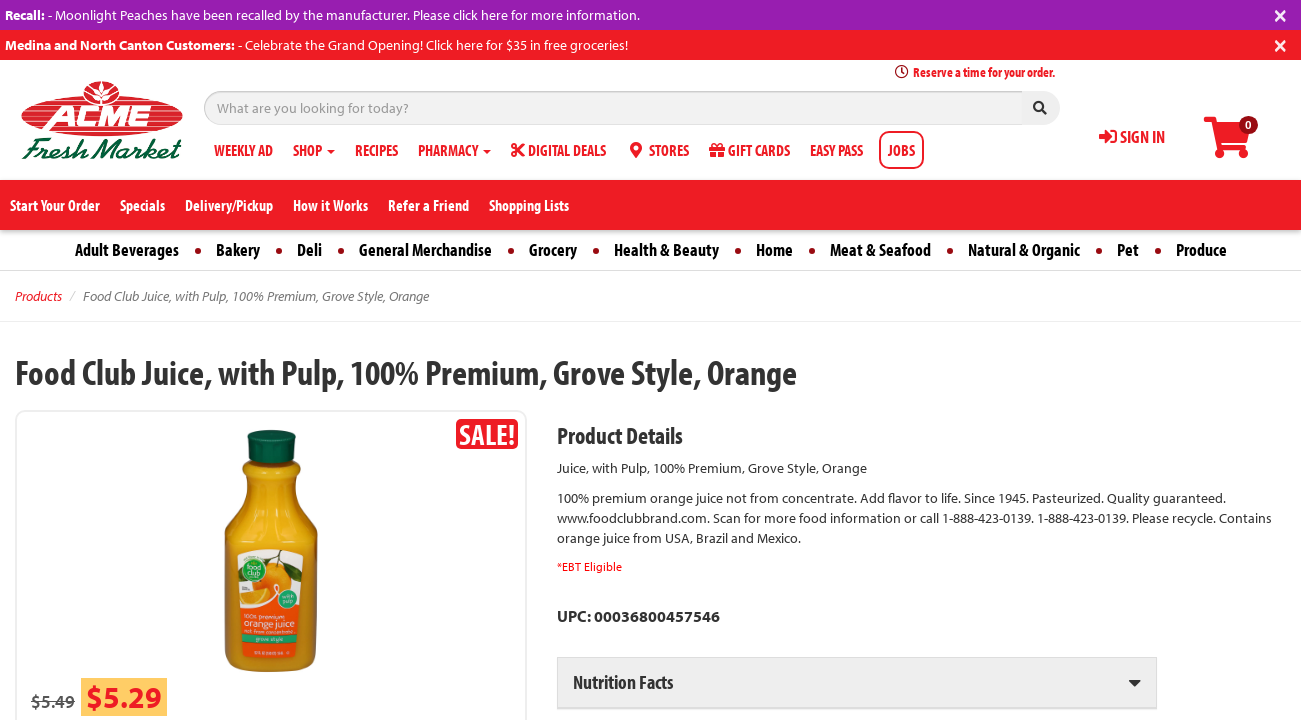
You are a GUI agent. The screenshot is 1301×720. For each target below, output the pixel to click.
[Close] (1280, 13)
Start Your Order (55, 205)
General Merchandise (425, 249)
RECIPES (376, 150)
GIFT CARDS (749, 150)
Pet (1128, 249)
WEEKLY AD (243, 150)
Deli (309, 249)
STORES (657, 150)
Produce (1201, 249)
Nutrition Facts (623, 681)
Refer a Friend (428, 205)
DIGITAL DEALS (558, 150)
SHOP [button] (314, 150)
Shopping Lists (529, 205)
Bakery (238, 249)
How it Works (330, 205)
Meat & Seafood (880, 249)
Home (774, 249)
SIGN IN (1132, 136)
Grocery (553, 249)
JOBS (901, 150)
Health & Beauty (666, 249)
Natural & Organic (1024, 249)
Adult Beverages (127, 249)
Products (38, 296)
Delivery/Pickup (229, 205)
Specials (142, 205)
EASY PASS (836, 150)
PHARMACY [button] (454, 150)
